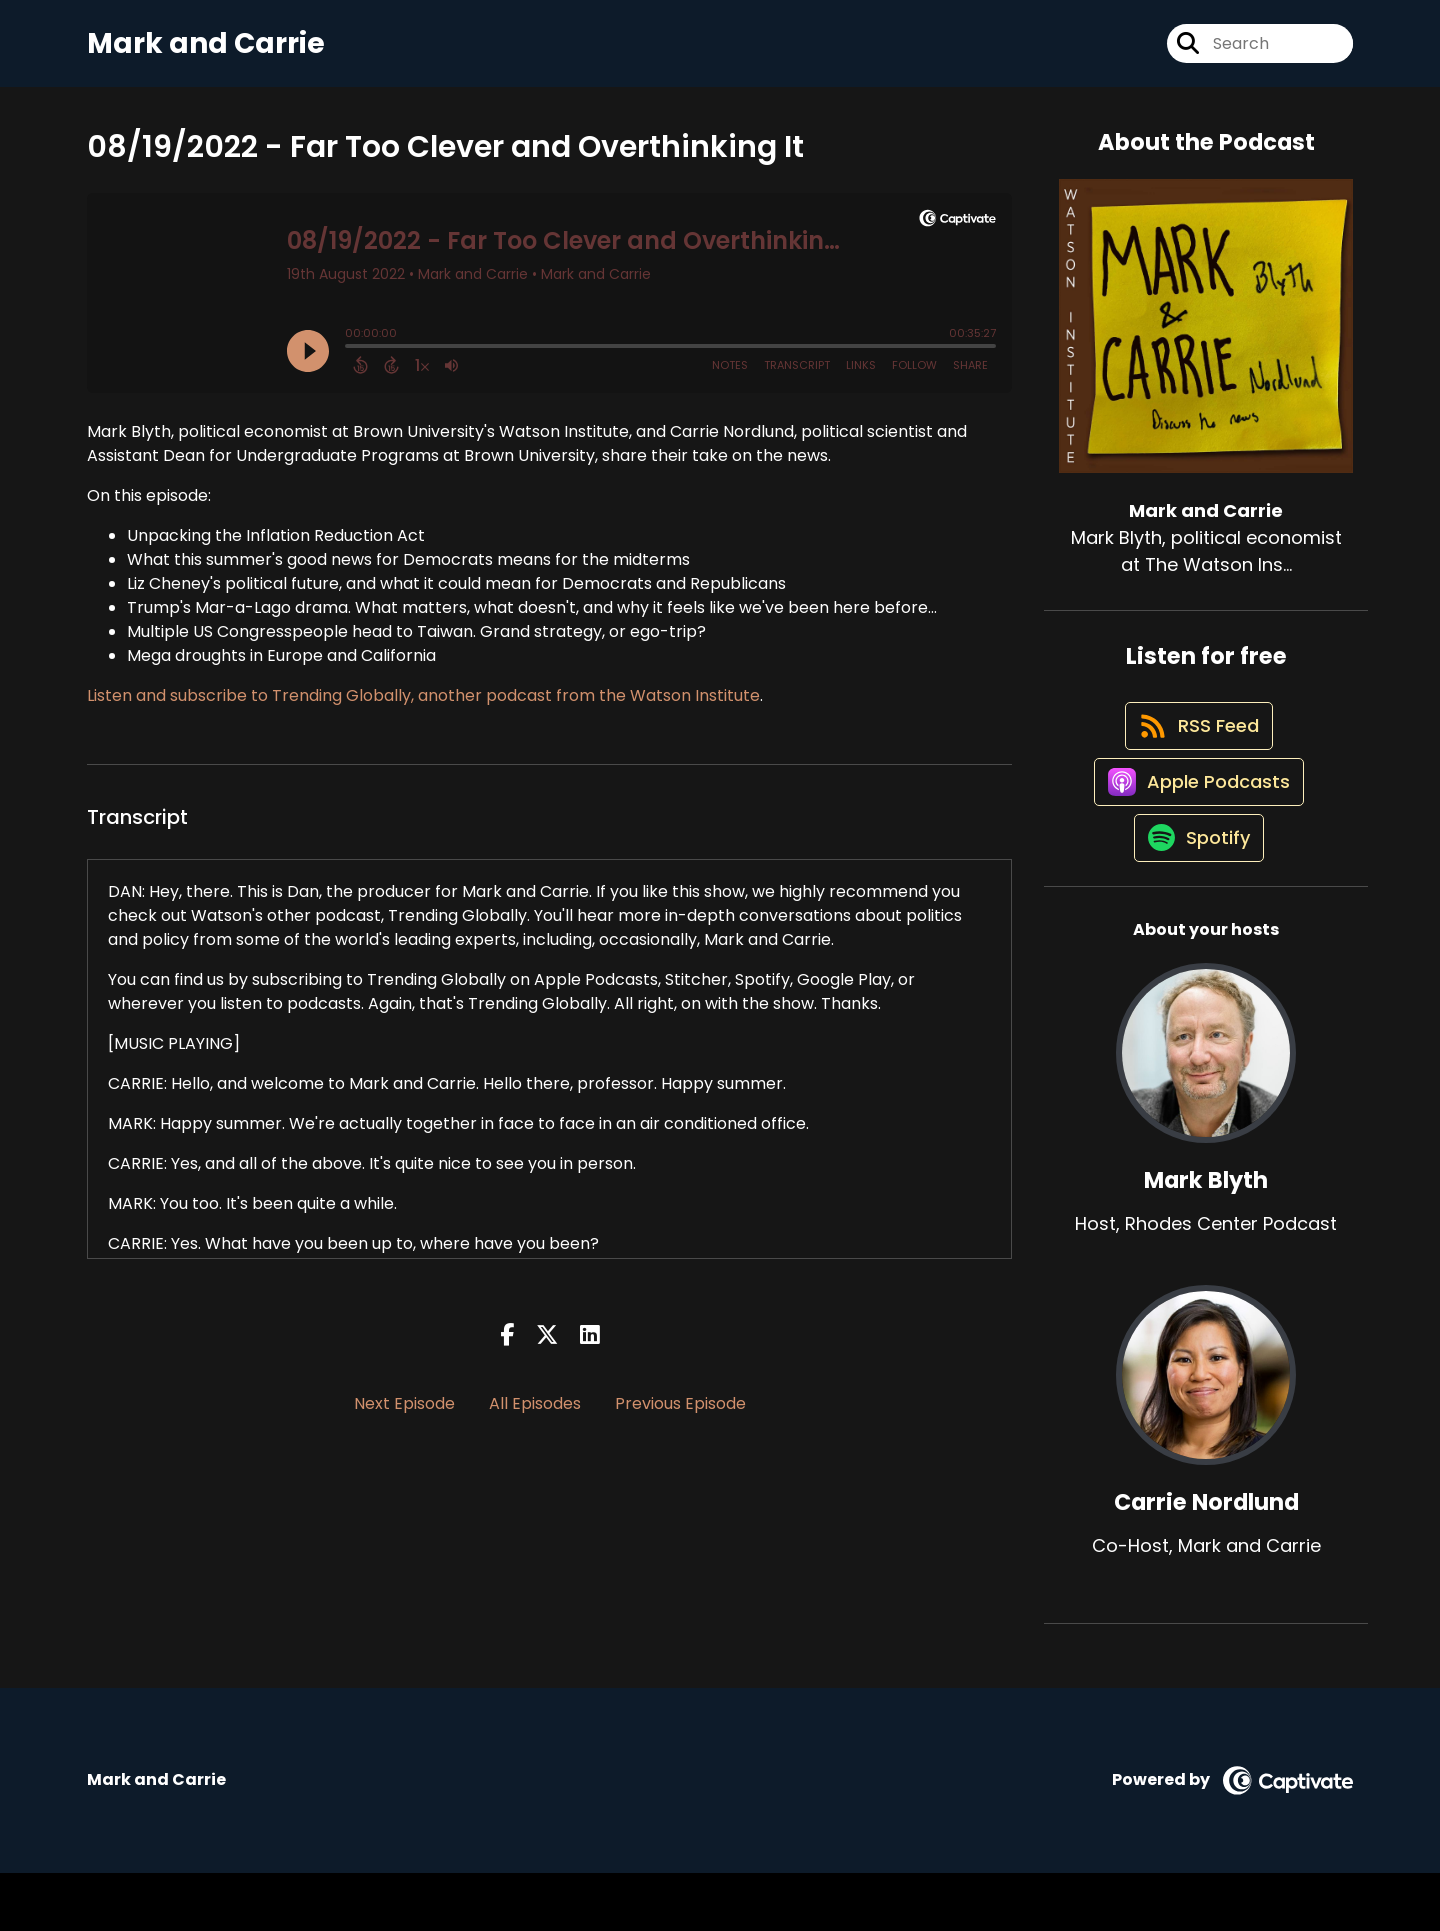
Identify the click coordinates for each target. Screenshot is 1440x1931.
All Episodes (535, 1416)
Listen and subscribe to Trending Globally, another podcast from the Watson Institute (423, 707)
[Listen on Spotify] (1196, 895)
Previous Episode (680, 1416)
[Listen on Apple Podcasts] (1196, 824)
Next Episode (404, 1416)
